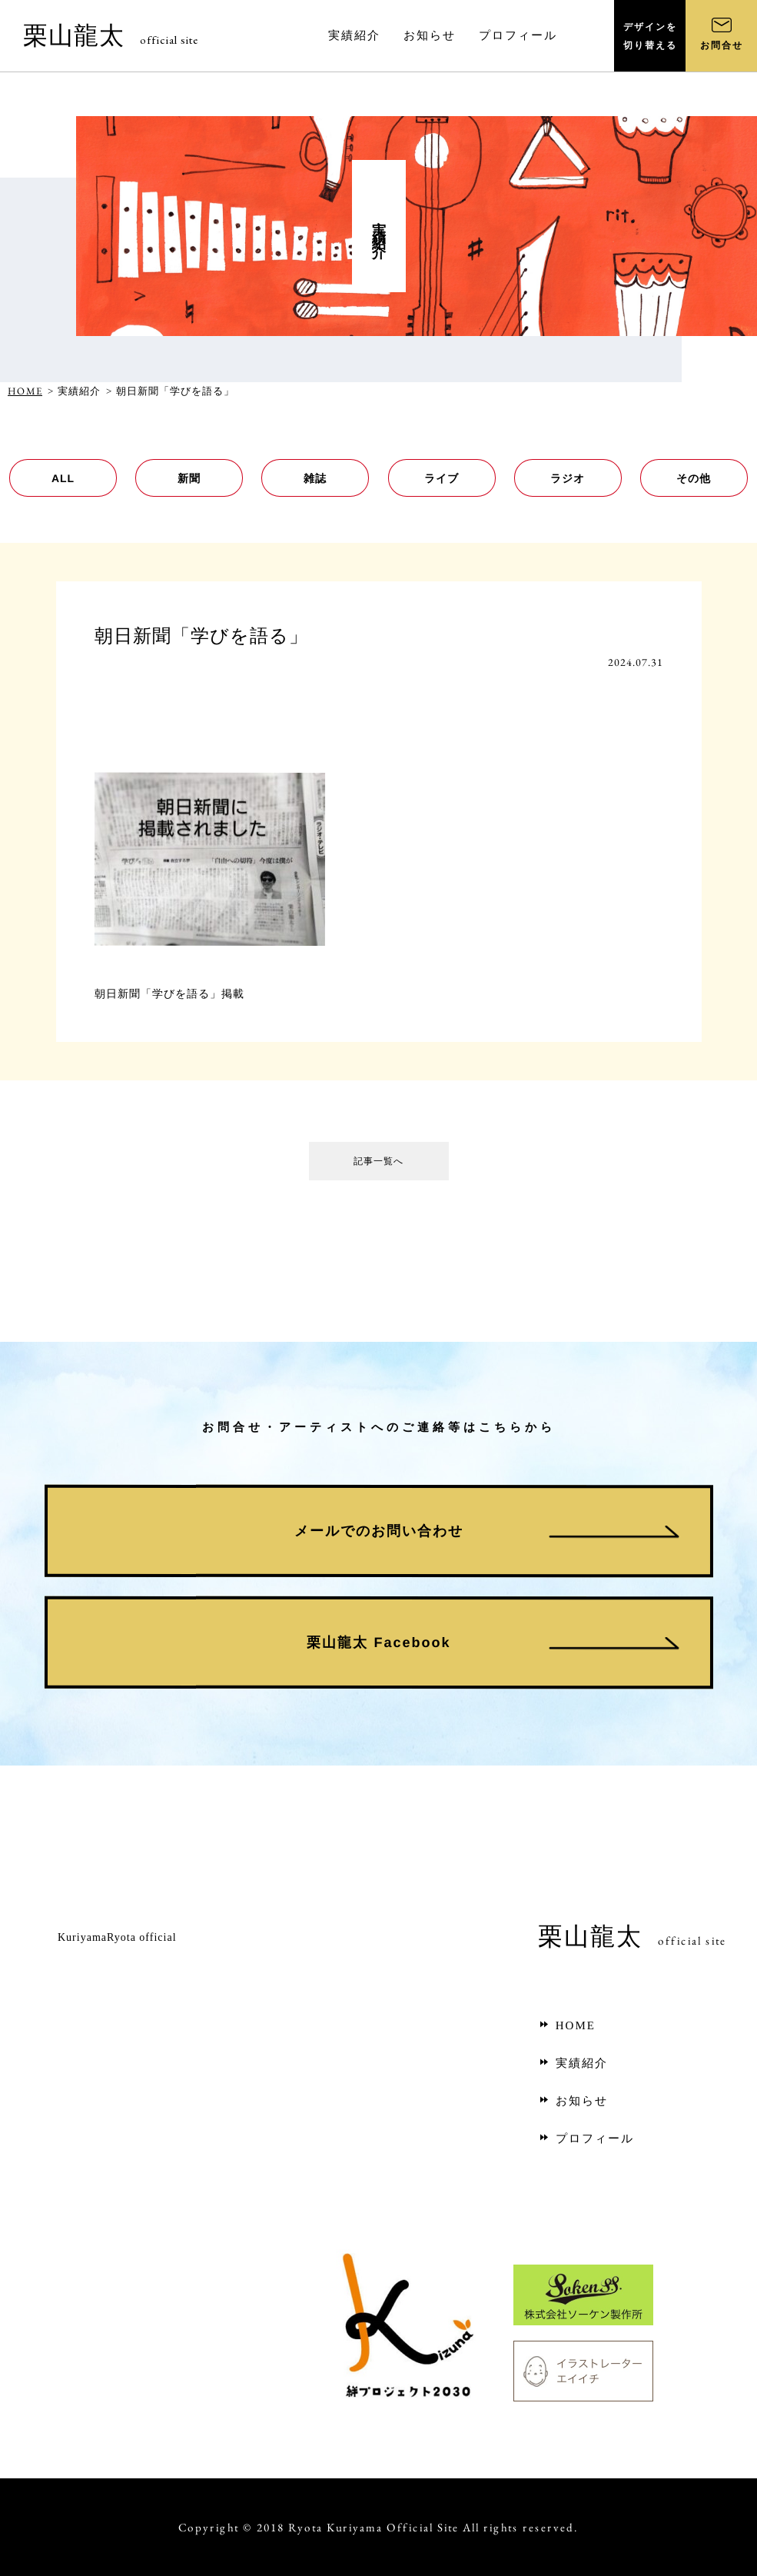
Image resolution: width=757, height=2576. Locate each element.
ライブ (441, 478)
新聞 (189, 478)
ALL (63, 478)
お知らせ (573, 2101)
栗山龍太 (110, 35)
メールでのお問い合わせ (378, 1531)
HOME (25, 391)
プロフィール (586, 2138)
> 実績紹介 (74, 391)
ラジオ (567, 478)
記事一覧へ (379, 1164)
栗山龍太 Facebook (378, 1642)
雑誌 (315, 478)
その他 (693, 478)
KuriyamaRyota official (117, 1937)
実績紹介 (573, 2063)
